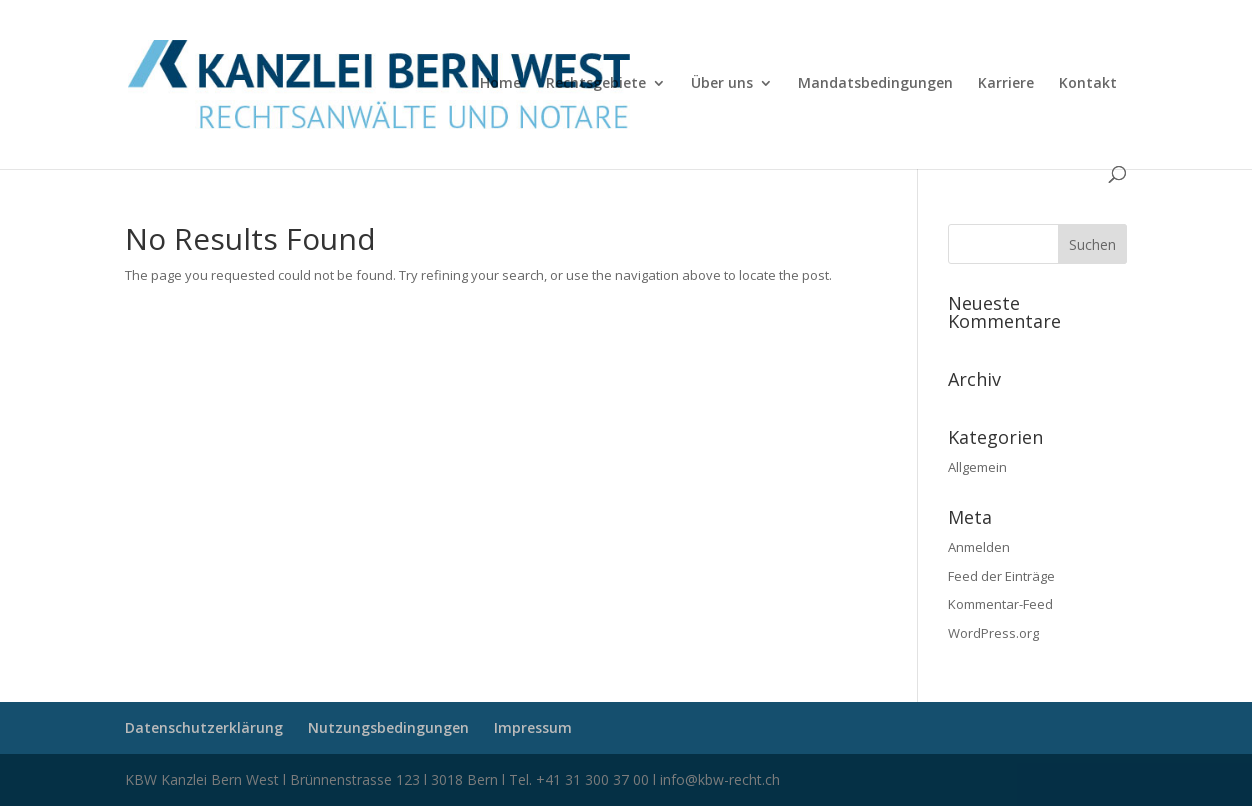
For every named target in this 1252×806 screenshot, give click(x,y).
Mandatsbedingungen (875, 84)
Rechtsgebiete (596, 84)
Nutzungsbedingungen (388, 727)
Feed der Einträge (1001, 576)
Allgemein (977, 467)
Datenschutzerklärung (204, 727)
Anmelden (979, 547)
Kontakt (1088, 84)
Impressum (533, 727)
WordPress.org (993, 633)
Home (500, 84)
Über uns (722, 84)
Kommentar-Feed (1000, 604)
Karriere (1006, 84)
